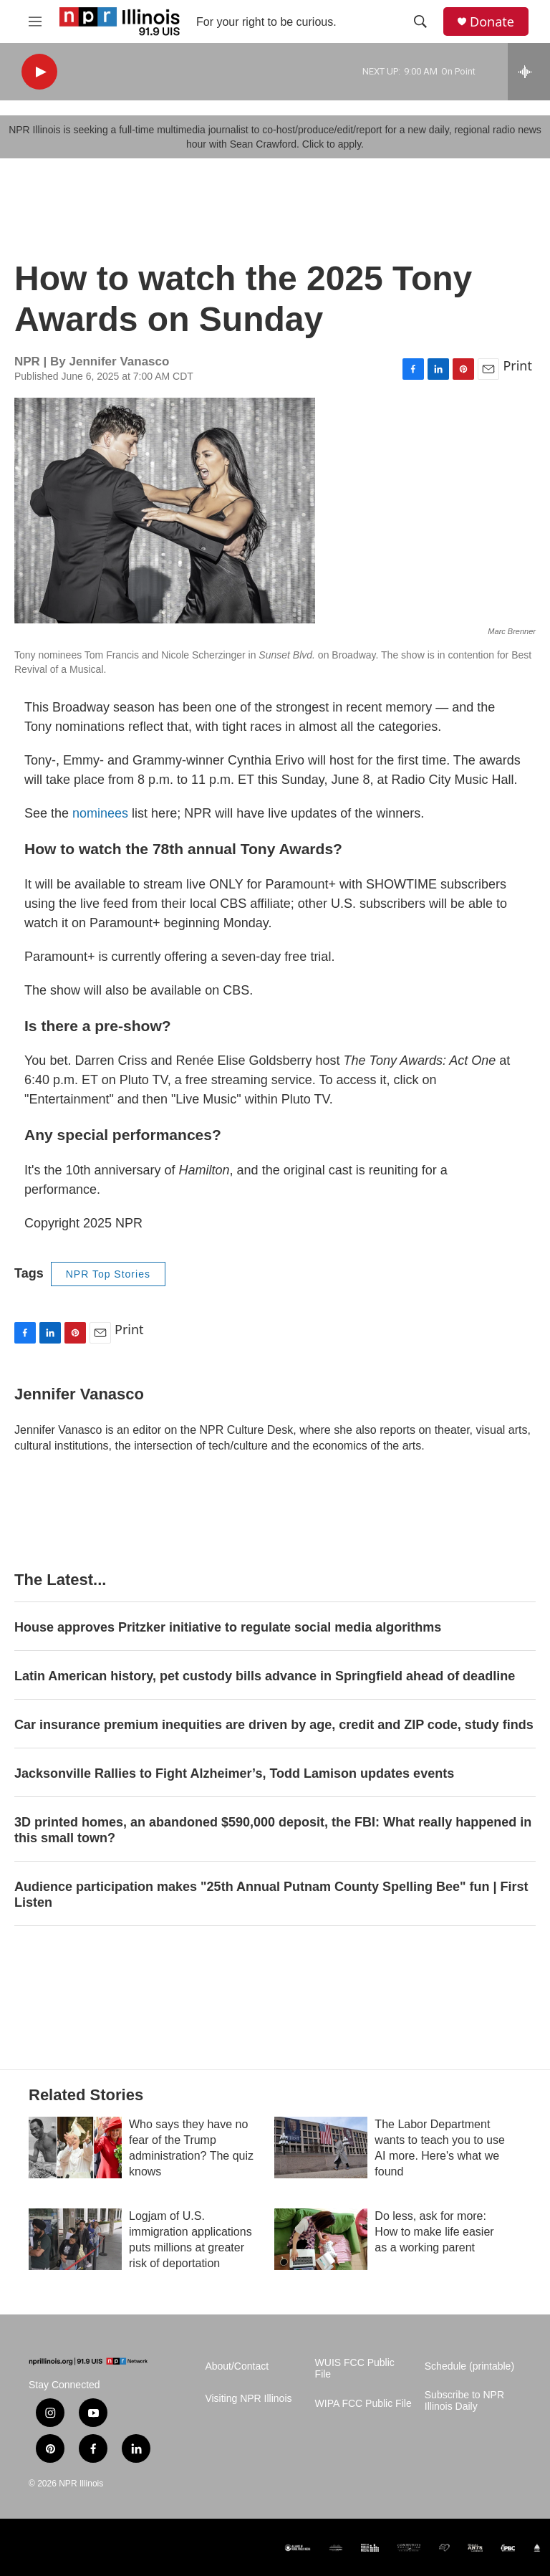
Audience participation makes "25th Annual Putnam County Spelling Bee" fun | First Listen (271, 1895)
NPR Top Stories (108, 1274)
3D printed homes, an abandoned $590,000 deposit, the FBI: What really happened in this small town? (272, 1830)
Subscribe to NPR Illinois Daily (464, 2401)
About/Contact (237, 2366)
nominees (100, 813)
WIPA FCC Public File (363, 2403)
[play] (39, 72)
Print (517, 365)
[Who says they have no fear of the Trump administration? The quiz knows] (75, 2147)
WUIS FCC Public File (355, 2368)
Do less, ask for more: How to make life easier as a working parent (434, 2232)
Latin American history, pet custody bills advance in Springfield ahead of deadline (264, 1676)
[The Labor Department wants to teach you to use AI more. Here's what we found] (320, 2147)
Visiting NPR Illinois (248, 2398)
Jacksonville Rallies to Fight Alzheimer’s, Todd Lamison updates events (234, 1773)
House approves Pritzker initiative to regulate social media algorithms (227, 1627)
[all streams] (529, 71)
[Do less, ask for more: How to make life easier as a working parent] (320, 2239)
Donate (492, 21)
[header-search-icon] (420, 21)
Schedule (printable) (469, 2366)
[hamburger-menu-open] (35, 21)
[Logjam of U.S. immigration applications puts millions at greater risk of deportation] (75, 2239)
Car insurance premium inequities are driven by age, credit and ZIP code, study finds (274, 1725)
